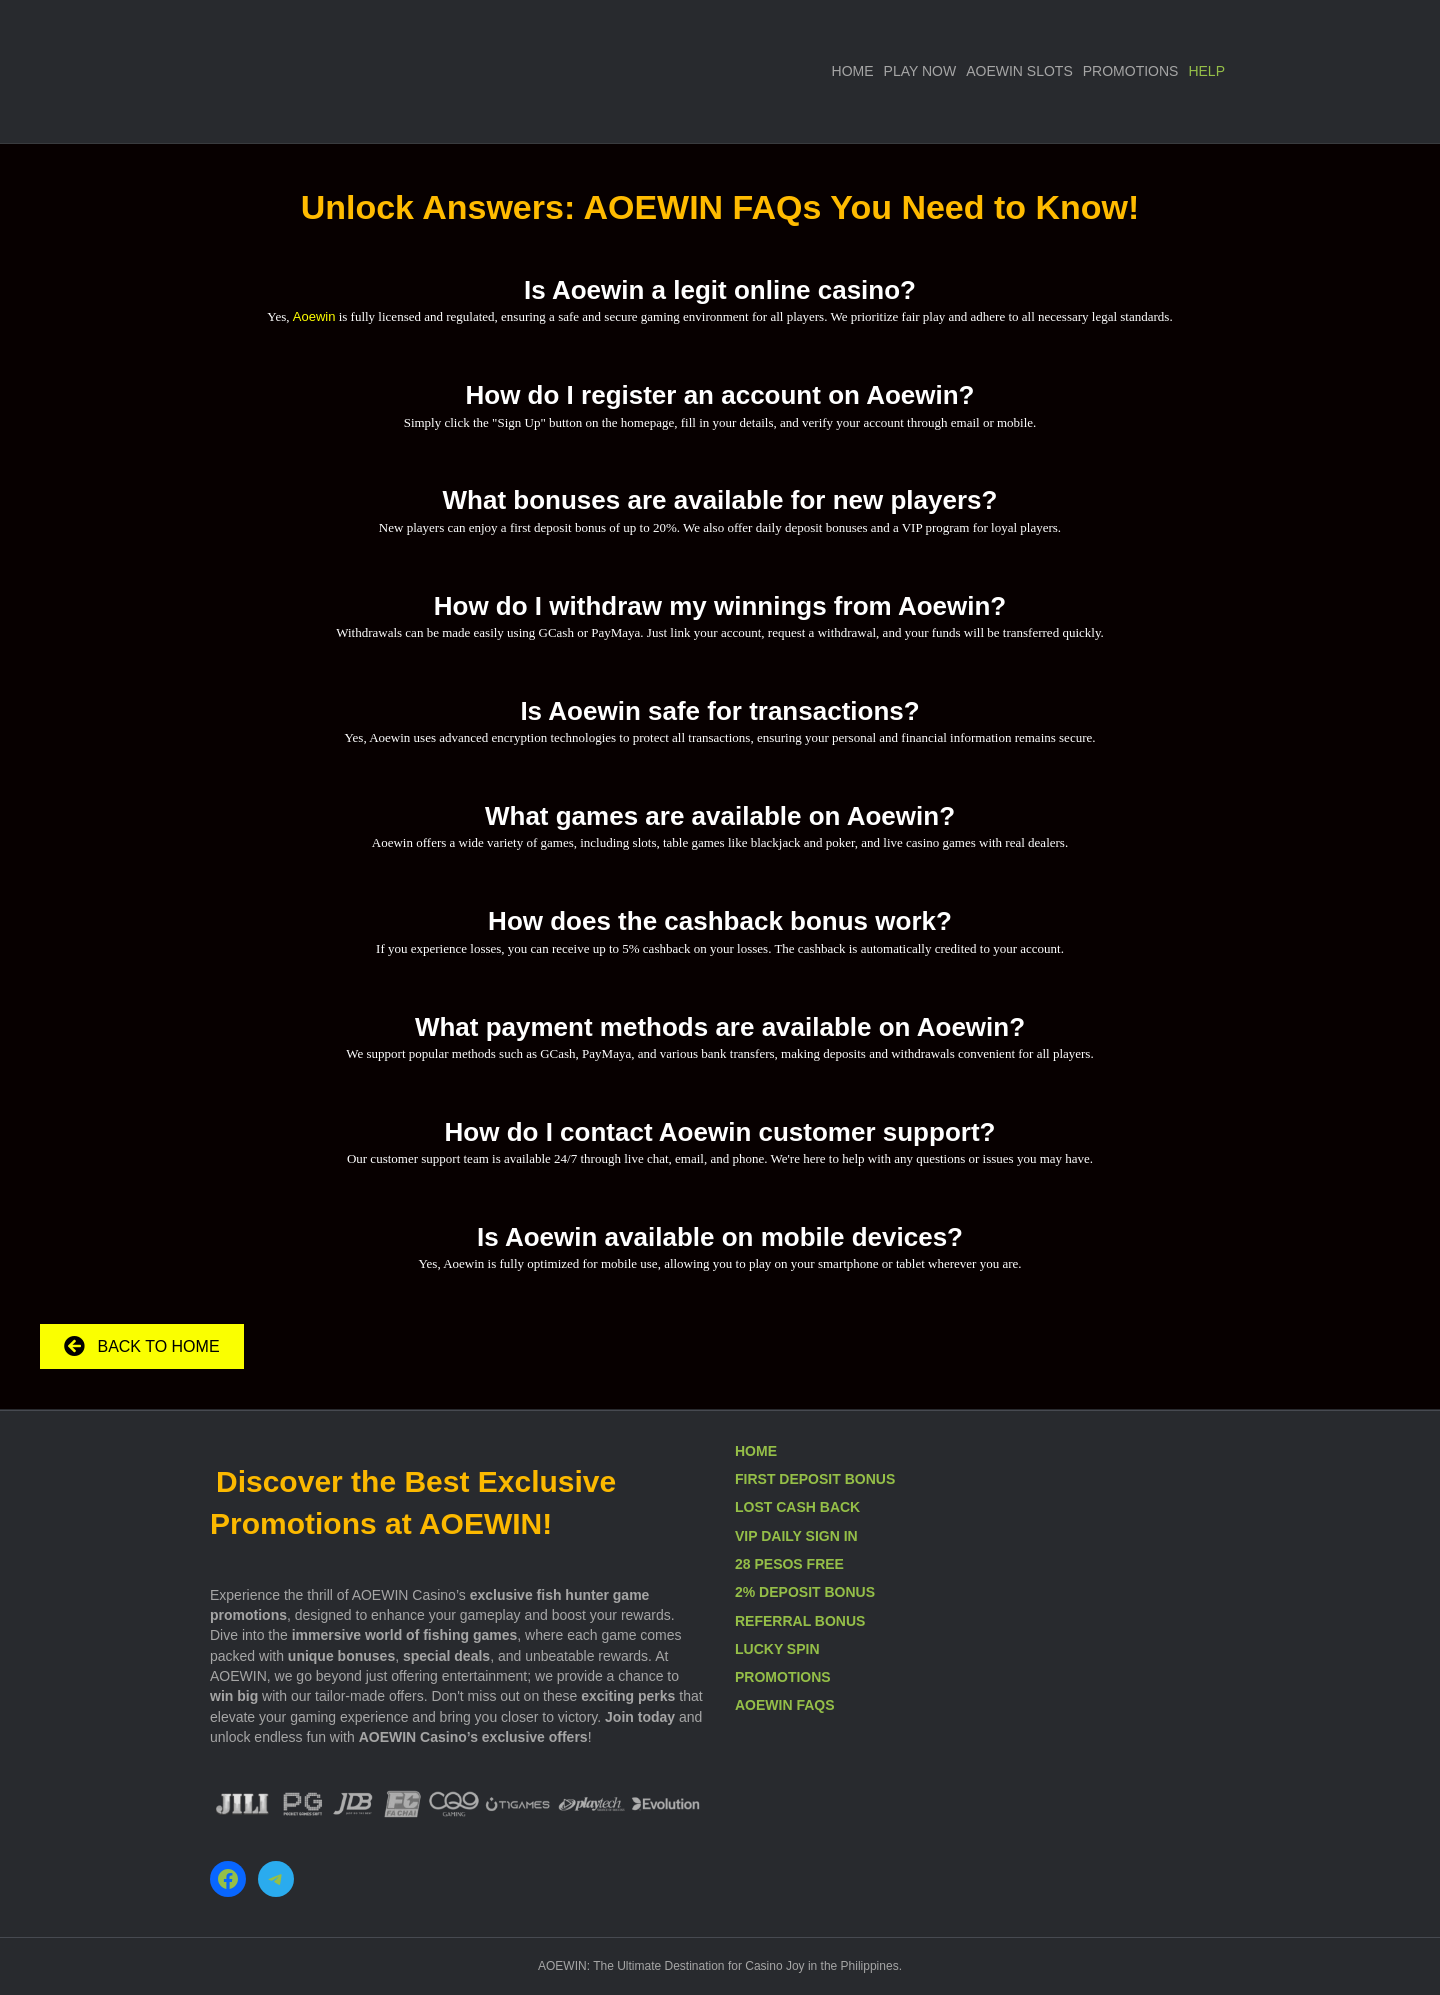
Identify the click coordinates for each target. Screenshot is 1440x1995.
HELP (1206, 71)
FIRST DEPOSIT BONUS (815, 1479)
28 (744, 1564)
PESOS (780, 1564)
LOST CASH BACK (797, 1507)
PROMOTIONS (1131, 71)
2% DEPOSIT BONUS (805, 1592)
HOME (853, 71)
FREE (825, 1564)
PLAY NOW (920, 71)
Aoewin (314, 316)
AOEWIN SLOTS (1019, 71)
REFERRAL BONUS (800, 1621)
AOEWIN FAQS (785, 1705)
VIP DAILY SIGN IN (796, 1536)
